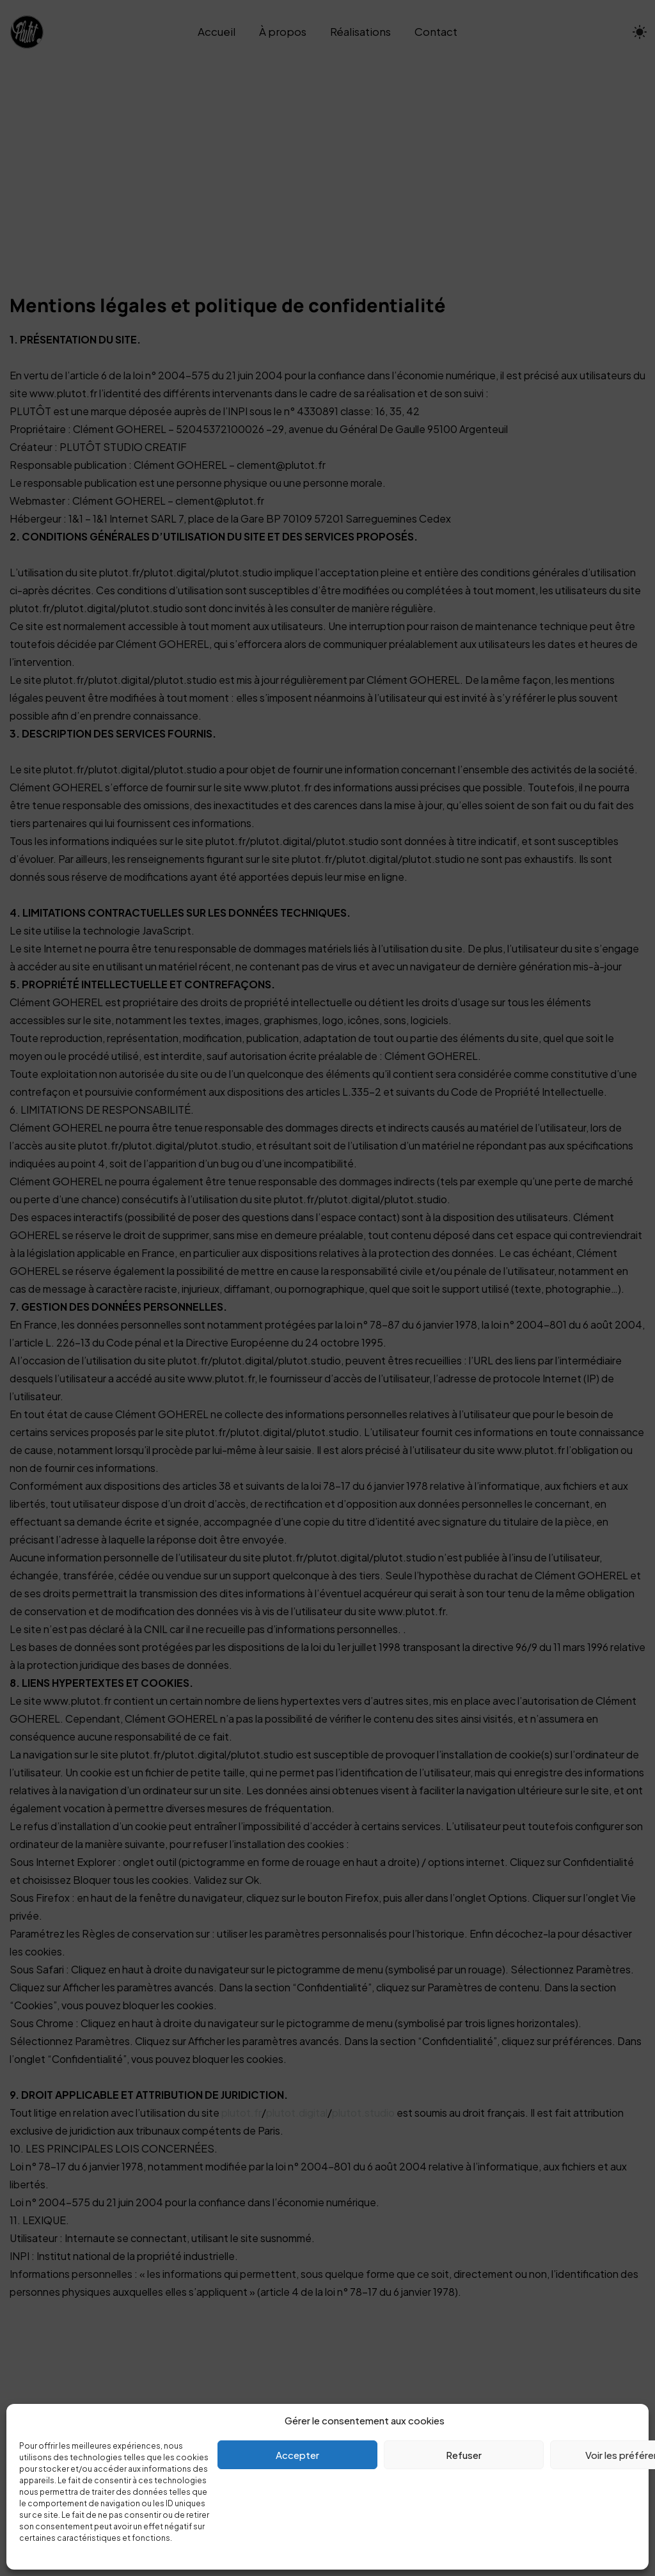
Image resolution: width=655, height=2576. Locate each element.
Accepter (297, 2455)
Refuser (464, 2455)
